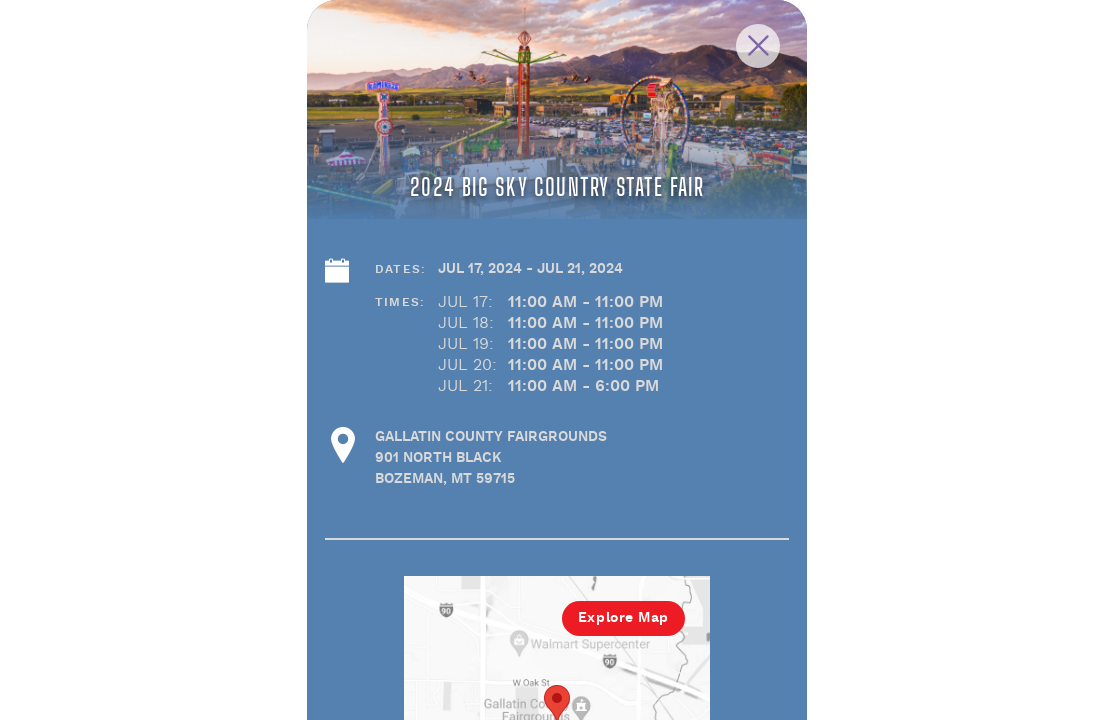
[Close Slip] (961, 68)
